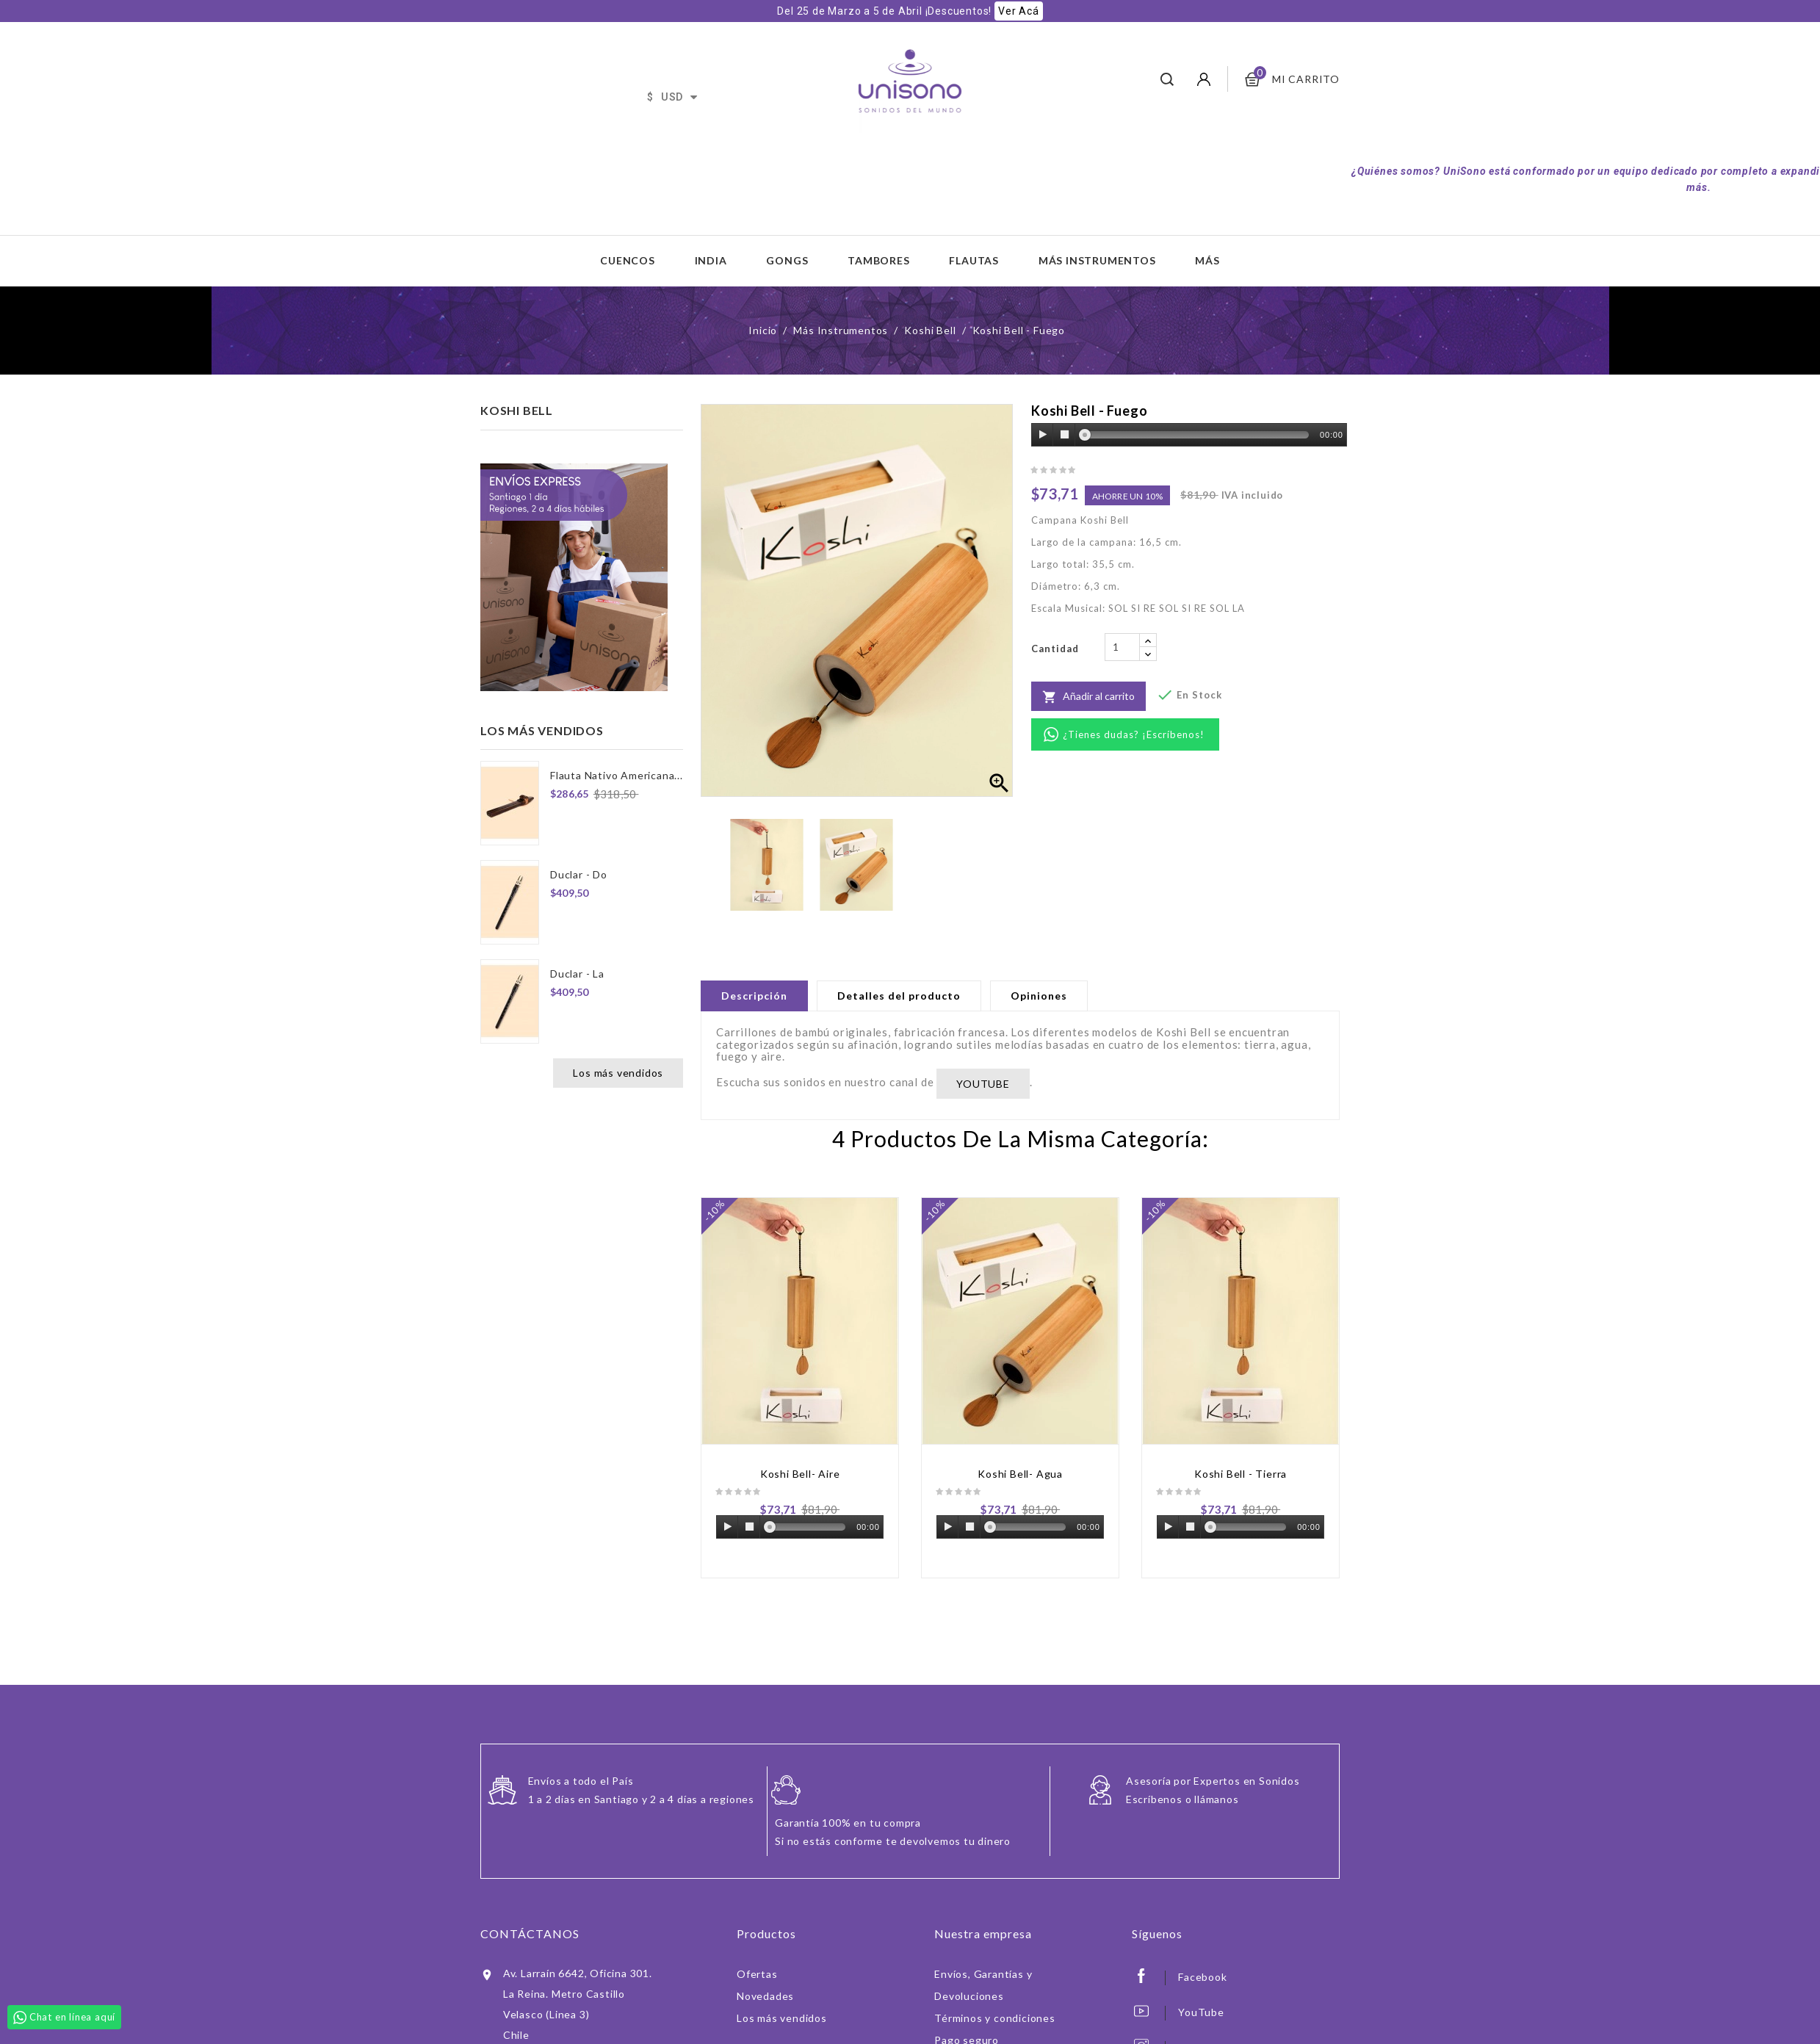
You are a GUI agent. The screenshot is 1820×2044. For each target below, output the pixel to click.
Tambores (878, 260)
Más (1207, 260)
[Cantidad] (1122, 647)
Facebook (1202, 1977)
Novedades (765, 1996)
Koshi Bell (516, 410)
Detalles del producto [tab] (899, 995)
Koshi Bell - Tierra (1240, 1473)
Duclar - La (577, 973)
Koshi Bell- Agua (1020, 1473)
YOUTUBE (983, 1083)
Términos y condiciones (994, 2018)
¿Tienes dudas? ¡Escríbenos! (1134, 734)
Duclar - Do (578, 874)
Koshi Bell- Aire (800, 1473)
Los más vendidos (618, 1072)
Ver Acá (1018, 11)
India (711, 260)
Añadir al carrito (1088, 697)
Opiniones (1039, 995)
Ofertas (757, 1974)
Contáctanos (529, 1933)
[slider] (1197, 434)
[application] (1189, 436)
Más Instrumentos (1097, 260)
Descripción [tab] (754, 995)
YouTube (1201, 2012)
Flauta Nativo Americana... (616, 775)
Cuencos (627, 260)
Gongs (787, 260)
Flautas (974, 260)
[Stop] (1064, 435)
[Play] (1043, 435)
